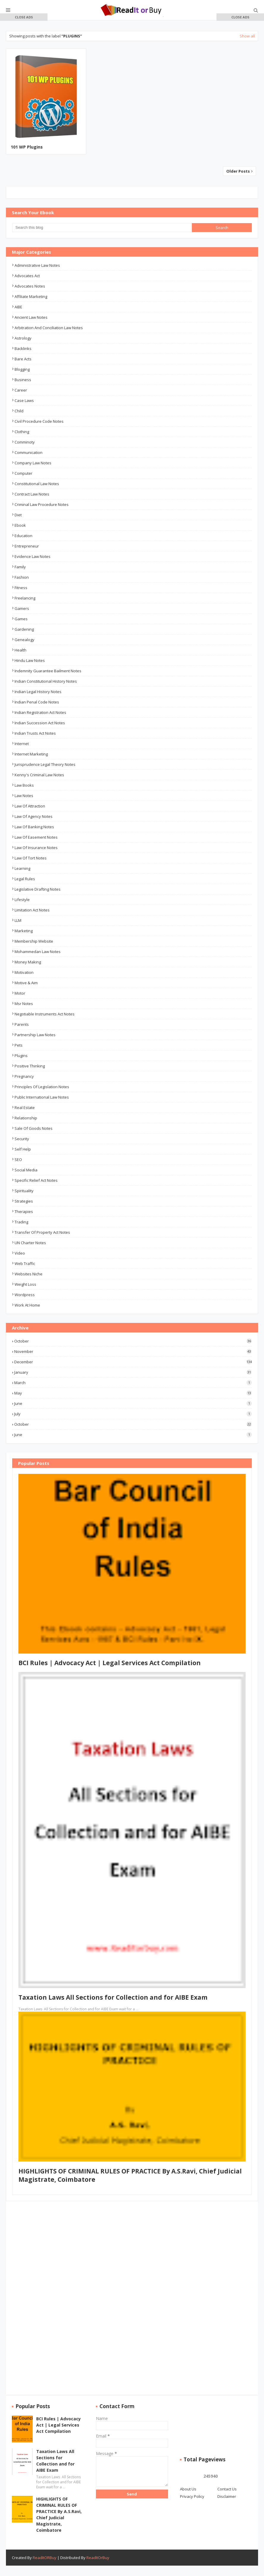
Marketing (24, 930)
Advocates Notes (30, 286)
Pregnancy (24, 1076)
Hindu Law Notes (30, 660)
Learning (22, 868)
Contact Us (227, 2489)
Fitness (21, 587)
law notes (24, 795)
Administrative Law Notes (37, 265)
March (133, 1382)
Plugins (21, 1055)
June (133, 1403)
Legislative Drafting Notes (38, 889)
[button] (24, 17)
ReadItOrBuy (97, 2557)
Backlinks (23, 348)
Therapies (24, 1211)
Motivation (24, 972)
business (23, 379)
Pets (19, 1045)
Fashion (22, 577)
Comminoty (25, 442)
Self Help (23, 1149)
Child (19, 411)
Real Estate (25, 1107)
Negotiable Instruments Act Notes (45, 1014)
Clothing (22, 431)
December (133, 1361)
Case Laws (24, 400)
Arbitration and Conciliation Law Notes (49, 327)
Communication (28, 452)
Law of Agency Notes (34, 816)
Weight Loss (25, 1284)
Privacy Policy (192, 2496)
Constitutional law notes (37, 483)
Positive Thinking (30, 1066)
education (23, 535)
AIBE (18, 307)
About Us (188, 2489)
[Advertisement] (24, 107)
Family (20, 567)
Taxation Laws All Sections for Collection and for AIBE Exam (113, 1997)
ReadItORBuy (44, 2557)
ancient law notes (31, 317)
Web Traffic (25, 1263)
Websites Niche (28, 1274)
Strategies (24, 1201)
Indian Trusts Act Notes (35, 733)
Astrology (23, 338)
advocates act (27, 275)
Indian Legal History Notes (38, 691)
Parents (22, 1024)
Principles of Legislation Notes (42, 1086)
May (133, 1393)
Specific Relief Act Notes (36, 1180)
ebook (20, 525)
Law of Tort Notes (31, 858)
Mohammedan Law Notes (38, 951)
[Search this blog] (102, 227)
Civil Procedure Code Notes (39, 421)
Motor (20, 993)
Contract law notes (32, 494)
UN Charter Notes (30, 1242)
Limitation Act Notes (32, 910)
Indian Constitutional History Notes (46, 681)
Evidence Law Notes (32, 556)
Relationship (26, 1118)
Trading (21, 1222)
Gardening (24, 629)
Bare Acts (23, 359)
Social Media (26, 1170)
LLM (18, 920)
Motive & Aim (26, 982)
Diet (18, 515)
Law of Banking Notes (34, 826)
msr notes (24, 1003)
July (133, 1413)
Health (20, 650)
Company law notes (33, 463)
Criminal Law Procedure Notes (42, 504)
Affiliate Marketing (31, 296)
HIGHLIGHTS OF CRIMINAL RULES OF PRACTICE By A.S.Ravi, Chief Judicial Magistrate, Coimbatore (59, 2514)
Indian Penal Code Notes (37, 702)
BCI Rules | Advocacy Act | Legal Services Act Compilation (109, 1663)
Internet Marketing (31, 754)
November (133, 1351)
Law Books (24, 785)
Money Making (28, 962)
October (133, 1341)
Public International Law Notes (42, 1097)
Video (20, 1253)
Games (21, 618)
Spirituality (24, 1190)
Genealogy (24, 639)
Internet (22, 743)
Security (22, 1138)
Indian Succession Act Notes (40, 722)
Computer (23, 473)
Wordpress (25, 1294)
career (21, 390)
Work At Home (27, 1305)
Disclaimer (226, 2496)
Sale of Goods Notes (34, 1128)
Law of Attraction (30, 806)
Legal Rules (25, 878)
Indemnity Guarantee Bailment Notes (48, 670)
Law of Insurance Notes (36, 847)
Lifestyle (22, 899)
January (133, 1372)
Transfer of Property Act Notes (42, 1232)
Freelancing (25, 598)
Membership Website (34, 941)
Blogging (22, 369)
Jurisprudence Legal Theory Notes (45, 764)
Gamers (22, 608)
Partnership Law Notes (35, 1034)
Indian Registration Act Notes (40, 712)
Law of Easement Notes (36, 837)
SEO (18, 1159)
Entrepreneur (27, 546)
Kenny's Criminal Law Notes (39, 774)
